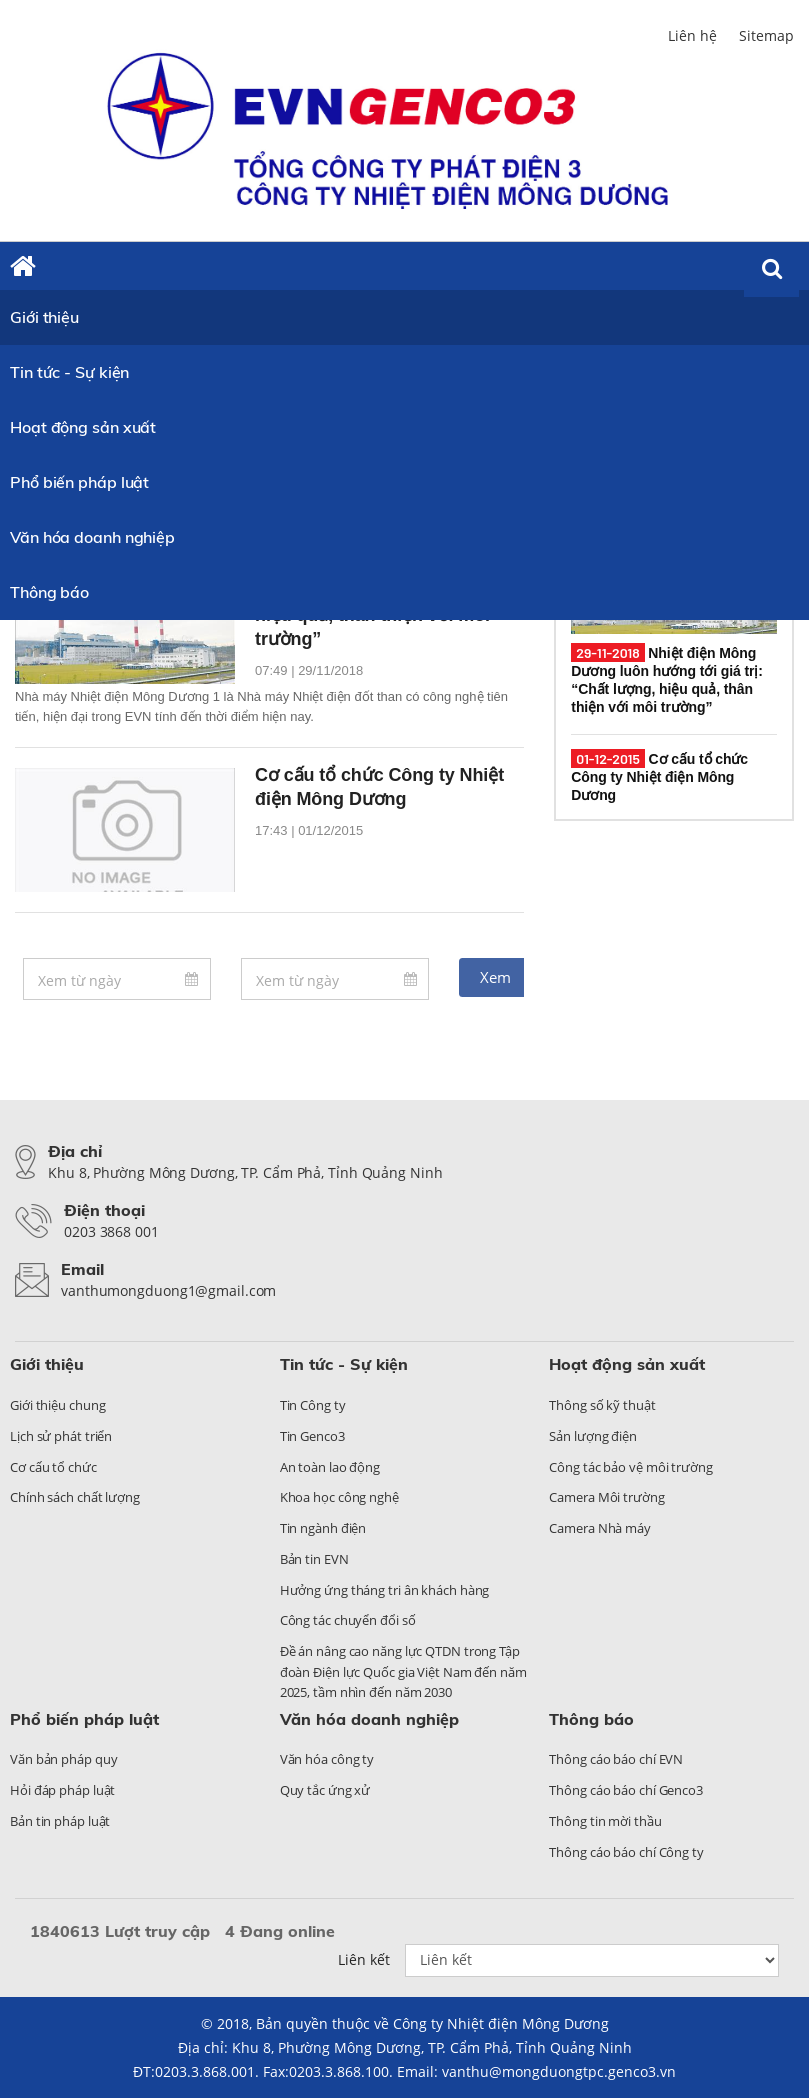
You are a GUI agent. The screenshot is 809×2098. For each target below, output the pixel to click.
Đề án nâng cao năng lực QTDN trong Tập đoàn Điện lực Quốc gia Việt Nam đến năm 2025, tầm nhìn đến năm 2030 (403, 1671)
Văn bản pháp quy (63, 1759)
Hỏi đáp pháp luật (62, 1790)
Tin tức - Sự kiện (69, 372)
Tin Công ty (313, 1405)
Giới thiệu (44, 317)
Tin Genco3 (312, 1436)
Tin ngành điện (323, 1528)
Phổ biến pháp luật (79, 482)
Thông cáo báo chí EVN (616, 1759)
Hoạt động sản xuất (83, 427)
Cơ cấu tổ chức (53, 1467)
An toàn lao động (330, 1467)
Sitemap (766, 35)
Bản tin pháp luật (60, 1821)
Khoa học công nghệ (339, 1497)
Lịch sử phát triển (61, 1436)
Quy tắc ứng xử (325, 1790)
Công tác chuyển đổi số (348, 1620)
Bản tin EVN (314, 1559)
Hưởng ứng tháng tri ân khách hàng (385, 1590)
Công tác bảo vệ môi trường (630, 1467)
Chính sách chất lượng (75, 1497)
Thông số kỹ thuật (602, 1405)
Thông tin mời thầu (605, 1821)
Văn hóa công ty (327, 1759)
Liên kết (364, 1959)
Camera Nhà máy (600, 1528)
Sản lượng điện (593, 1436)
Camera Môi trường (606, 1497)
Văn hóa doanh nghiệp (92, 537)
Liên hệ (692, 35)
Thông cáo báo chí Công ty (626, 1852)
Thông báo (49, 592)
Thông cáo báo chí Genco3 (626, 1790)
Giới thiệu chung (57, 1405)
